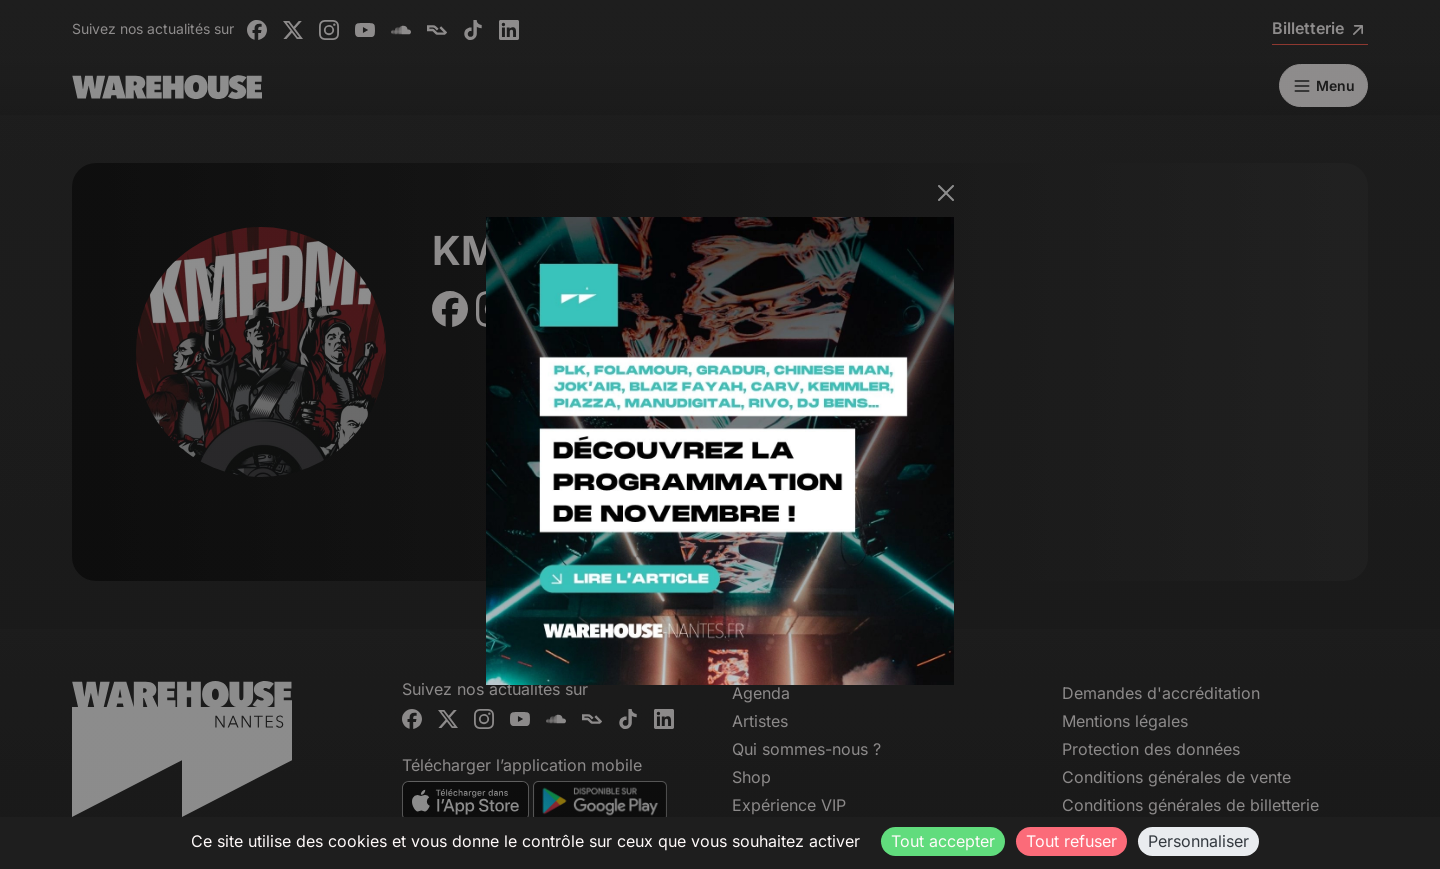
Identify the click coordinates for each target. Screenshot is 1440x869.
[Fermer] (946, 193)
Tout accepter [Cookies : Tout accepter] (943, 841)
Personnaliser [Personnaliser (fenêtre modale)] (1198, 841)
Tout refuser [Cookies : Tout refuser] (1071, 841)
